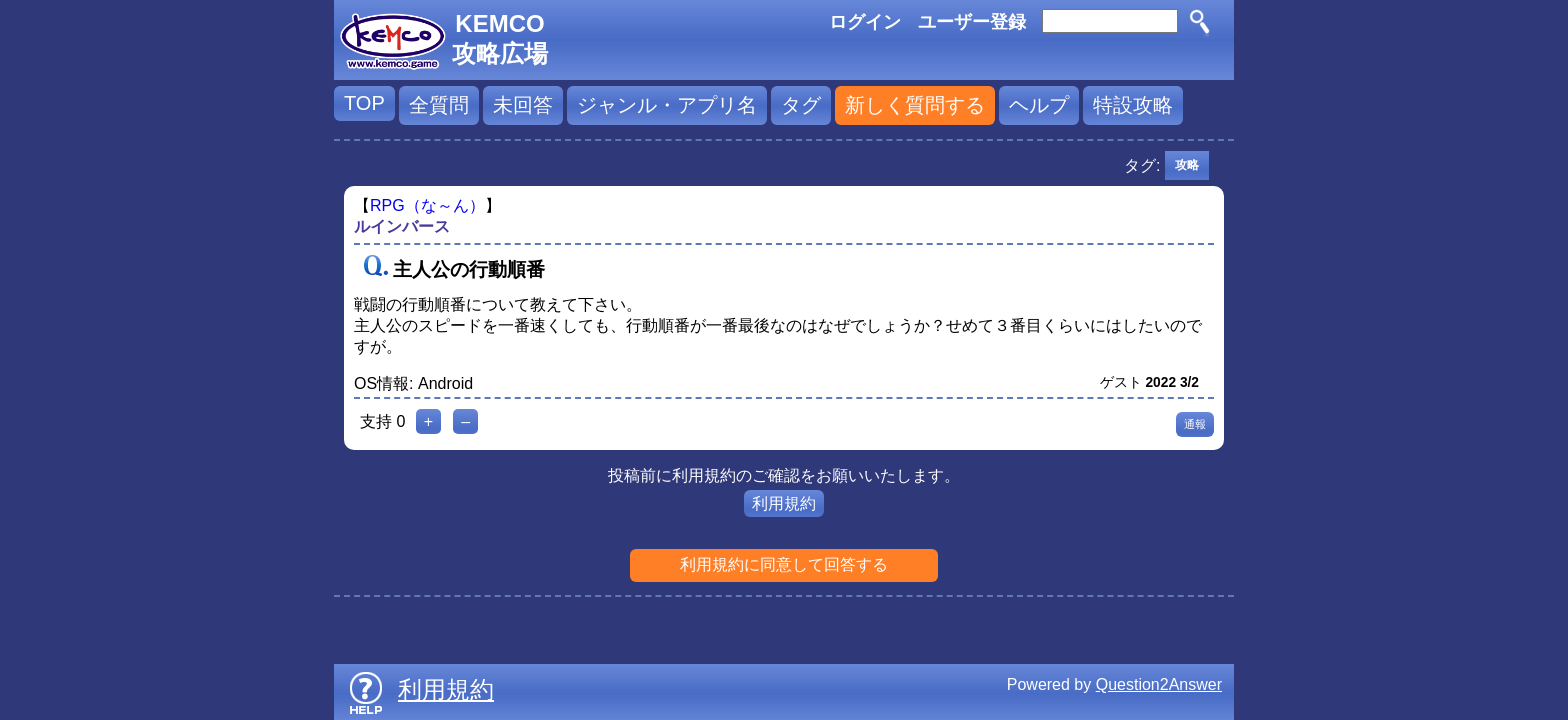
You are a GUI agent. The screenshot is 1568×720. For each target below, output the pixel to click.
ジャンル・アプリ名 (667, 105)
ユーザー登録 (972, 22)
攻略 (1187, 165)
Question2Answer (1159, 684)
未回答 (523, 105)
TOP (364, 103)
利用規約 (784, 503)
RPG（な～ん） (427, 205)
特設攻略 (1133, 105)
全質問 (439, 105)
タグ (801, 105)
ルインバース (402, 226)
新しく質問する (915, 105)
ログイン (865, 22)
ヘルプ (1039, 105)
